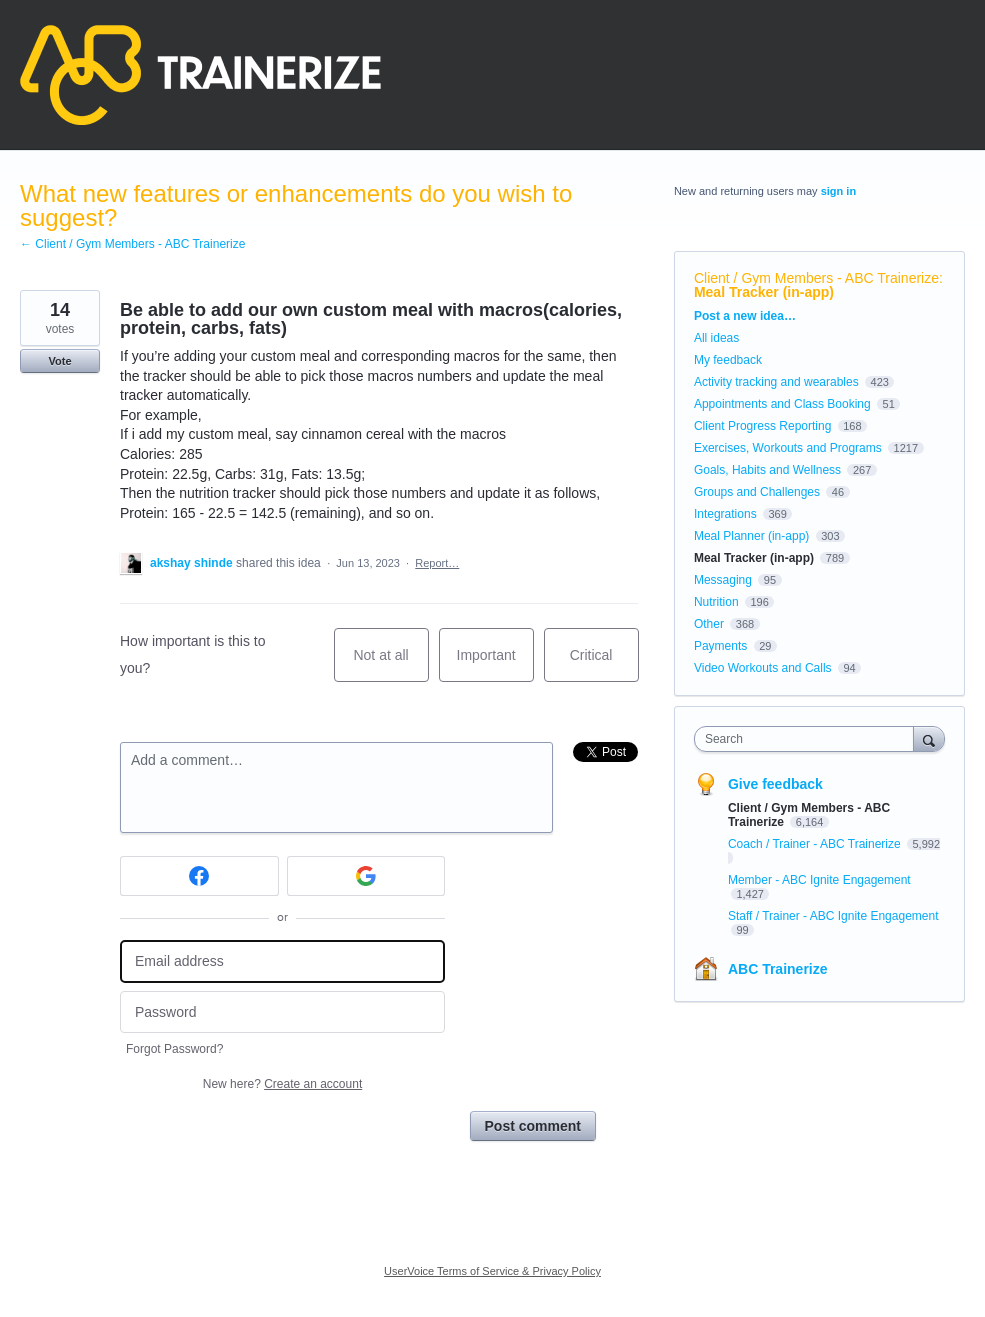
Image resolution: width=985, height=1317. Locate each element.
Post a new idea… (745, 316)
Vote (59, 361)
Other (709, 624)
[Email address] (282, 961)
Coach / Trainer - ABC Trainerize (816, 844)
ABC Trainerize (778, 969)
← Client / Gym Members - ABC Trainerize (132, 244)
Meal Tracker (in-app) (764, 292)
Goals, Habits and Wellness (767, 470)
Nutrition (716, 602)
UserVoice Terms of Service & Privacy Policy (492, 1271)
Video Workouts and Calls (763, 668)
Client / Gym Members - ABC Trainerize (816, 278)
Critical (604, 664)
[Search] (929, 738)
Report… (437, 563)
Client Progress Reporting (762, 426)
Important (495, 664)
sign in (838, 191)
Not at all (390, 664)
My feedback (728, 360)
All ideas (716, 338)
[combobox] (808, 739)
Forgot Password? (174, 1049)
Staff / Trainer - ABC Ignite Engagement (833, 916)
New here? (282, 1084)
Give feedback (775, 784)
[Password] (282, 1012)
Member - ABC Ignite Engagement (819, 880)
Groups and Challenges (757, 492)
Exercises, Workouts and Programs (789, 448)
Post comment (533, 1126)
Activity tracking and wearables (776, 382)
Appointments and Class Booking (782, 404)
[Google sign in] (366, 876)
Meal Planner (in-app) (751, 536)
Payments (720, 646)
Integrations (725, 514)
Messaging (723, 580)
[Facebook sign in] (199, 876)
